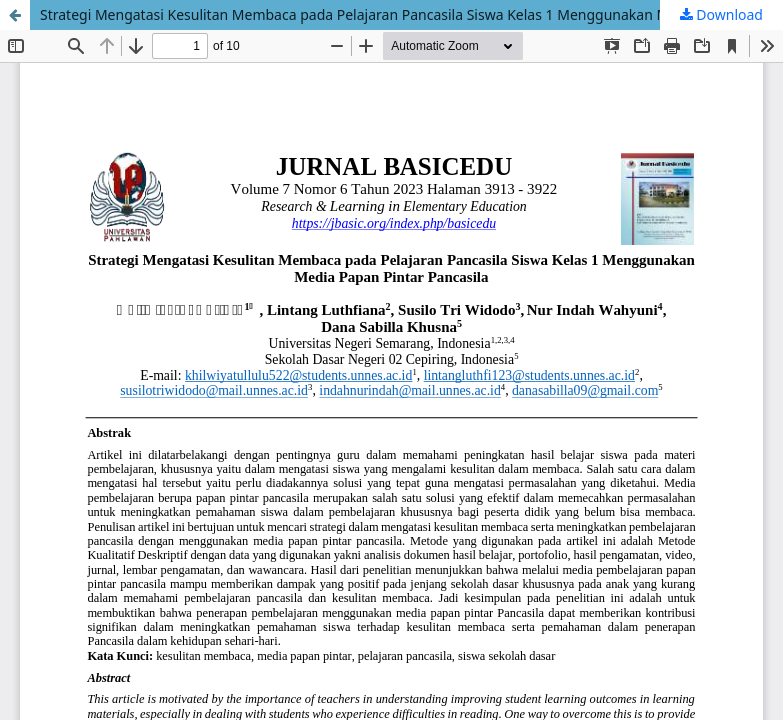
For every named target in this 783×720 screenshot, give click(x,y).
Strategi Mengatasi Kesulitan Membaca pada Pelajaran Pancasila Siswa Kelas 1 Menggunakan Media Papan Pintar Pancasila (411, 14)
